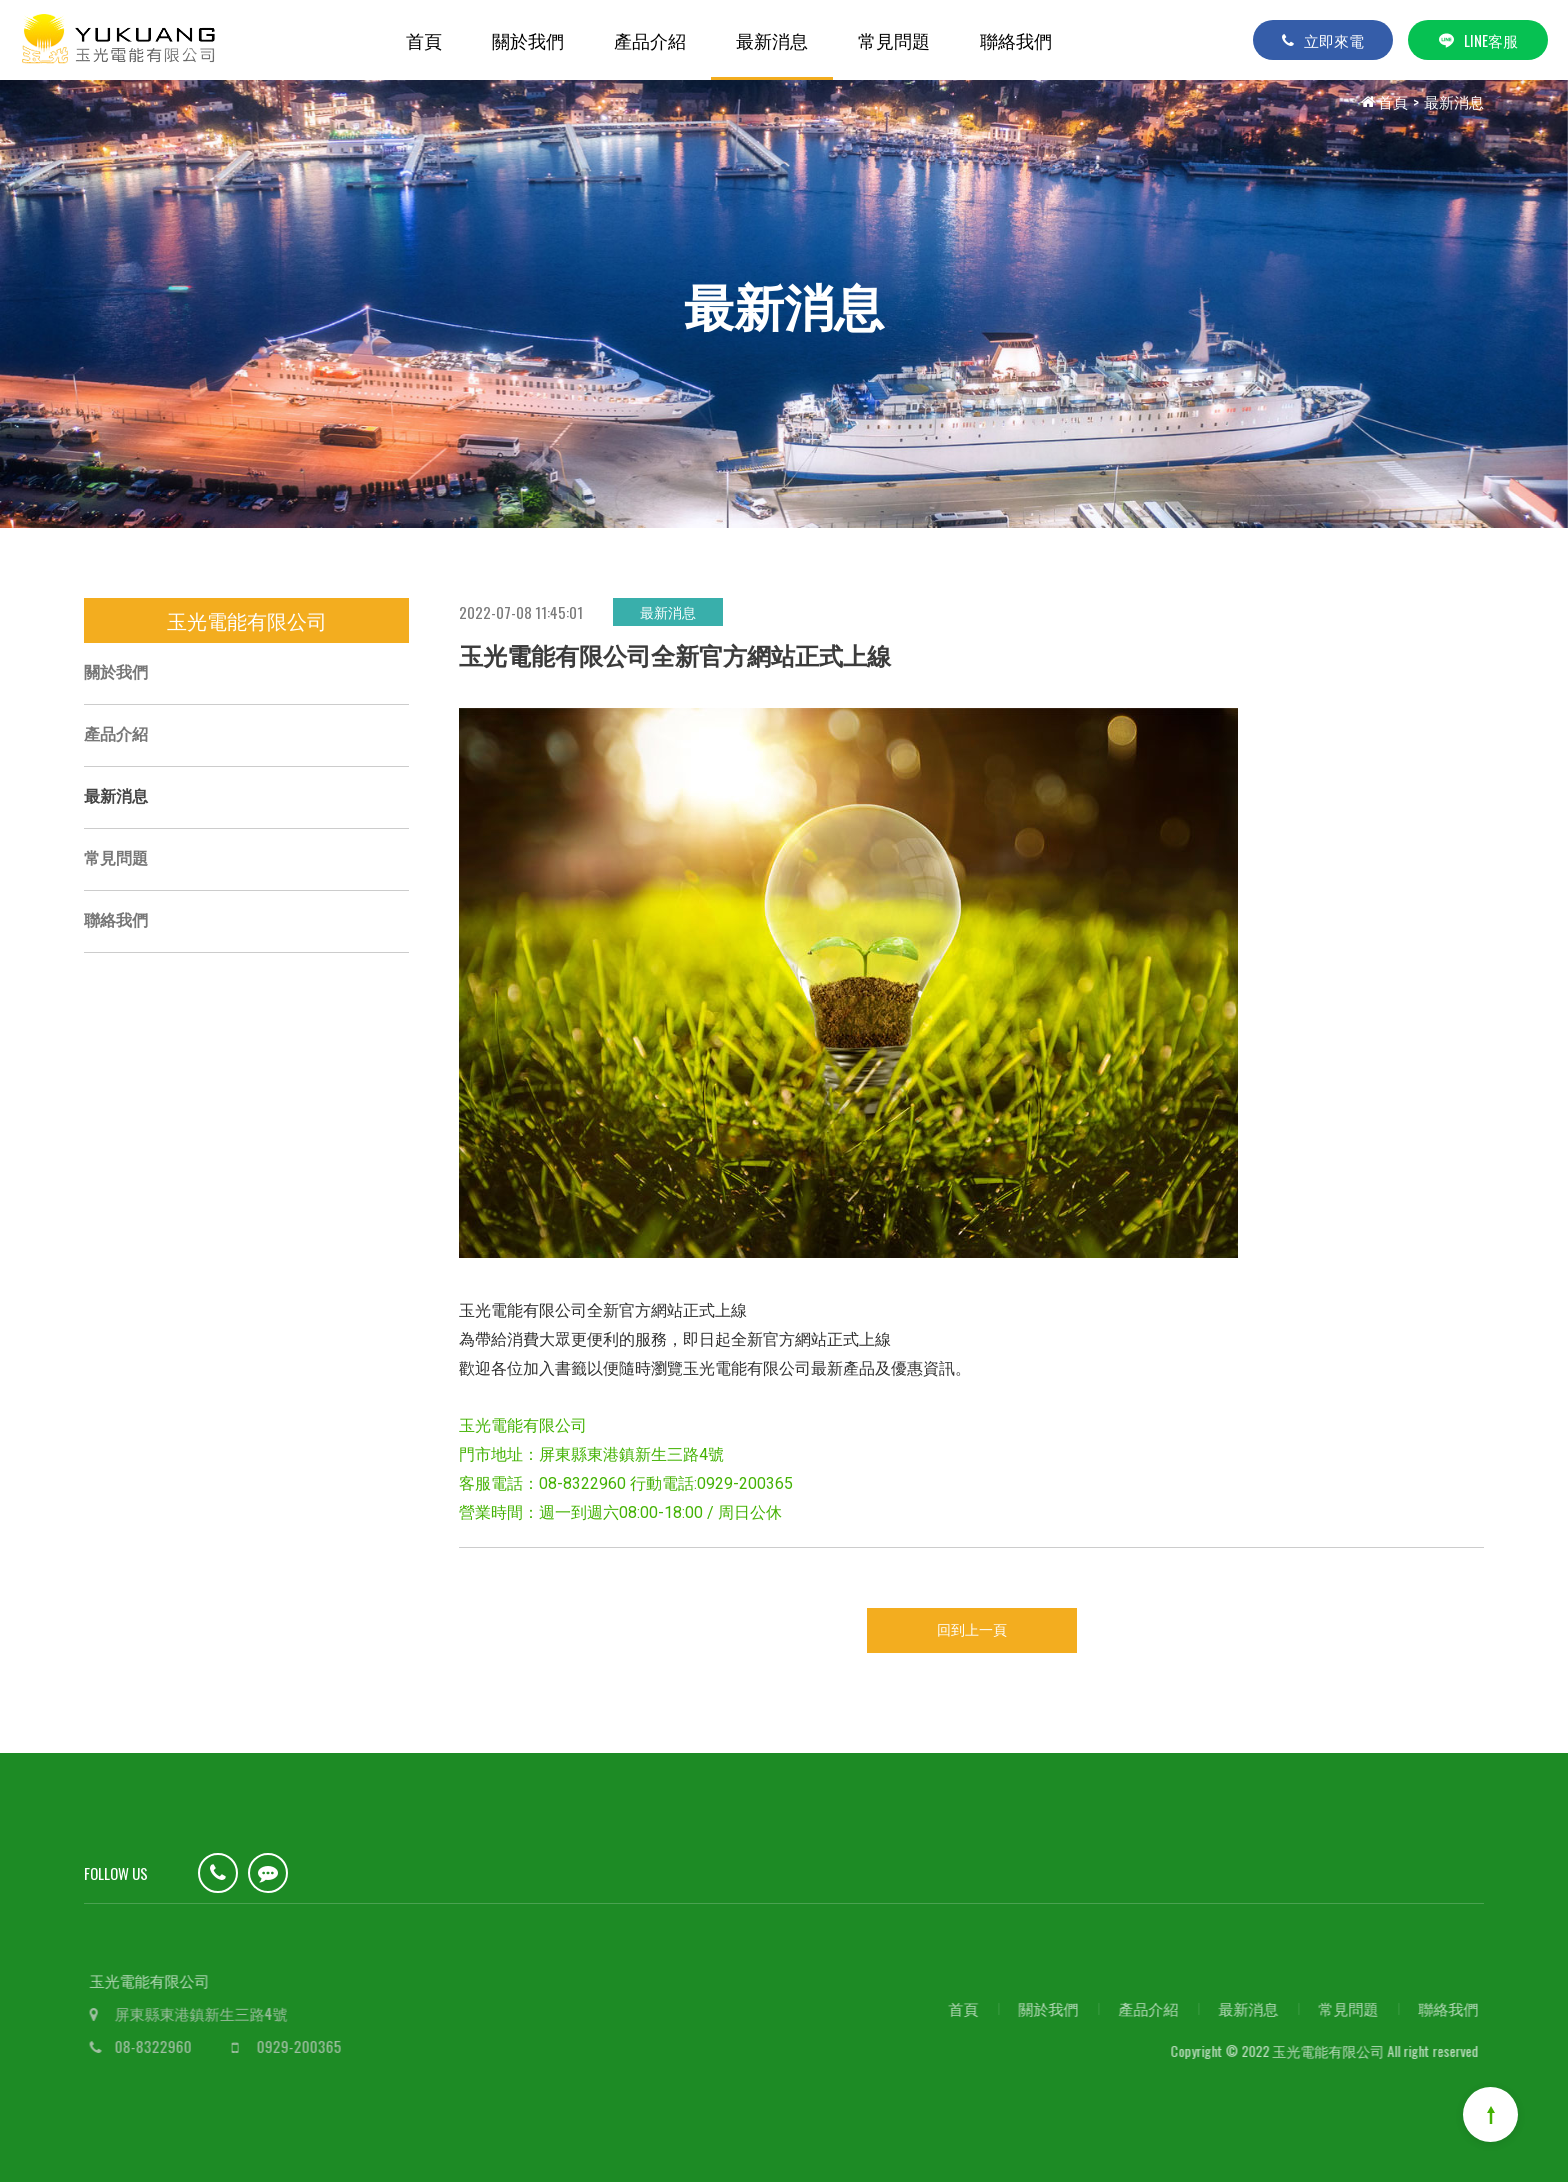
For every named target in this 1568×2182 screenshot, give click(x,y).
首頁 (424, 40)
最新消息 (772, 40)
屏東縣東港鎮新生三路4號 (214, 2013)
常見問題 (894, 40)
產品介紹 (650, 40)
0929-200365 (312, 2046)
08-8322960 (166, 2046)
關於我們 (528, 40)
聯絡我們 (1016, 40)
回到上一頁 (972, 1630)
